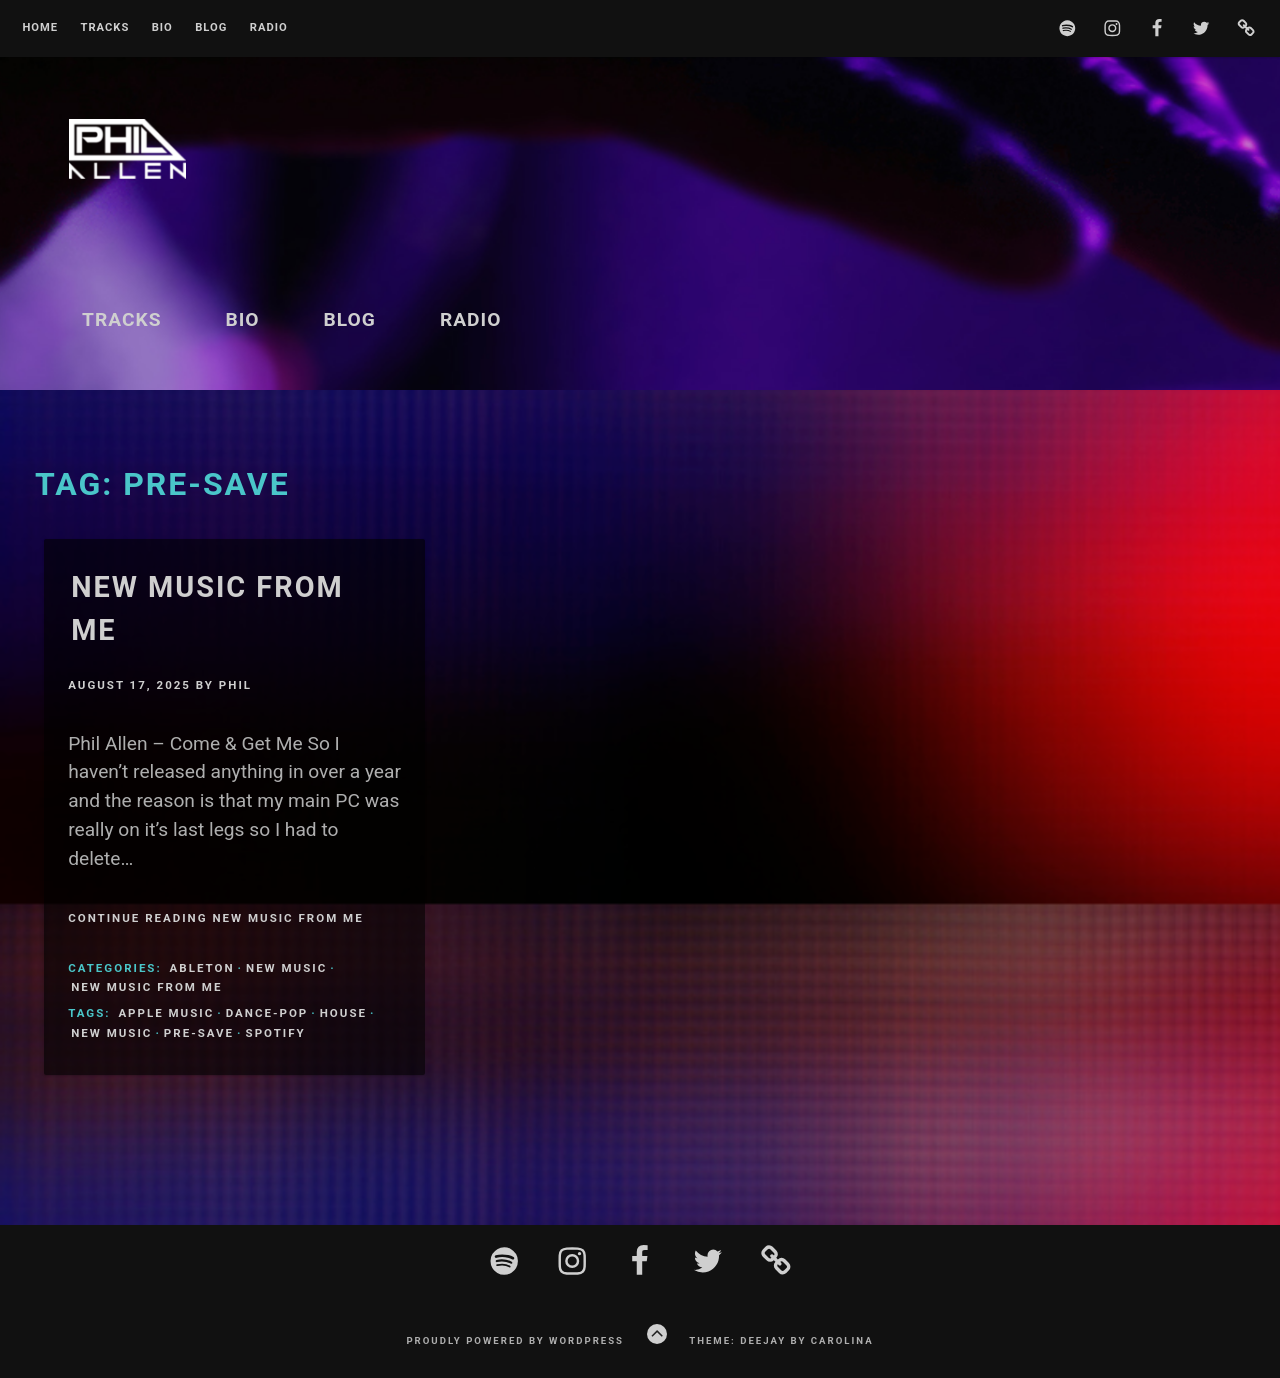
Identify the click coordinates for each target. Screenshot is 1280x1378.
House (343, 1013)
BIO (162, 28)
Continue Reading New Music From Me (215, 918)
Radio (269, 28)
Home (40, 28)
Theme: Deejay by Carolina (781, 1340)
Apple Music (166, 1013)
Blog (211, 28)
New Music (286, 968)
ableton (202, 968)
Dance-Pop (267, 1013)
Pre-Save (199, 1033)
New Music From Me (146, 987)
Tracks (104, 28)
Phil (235, 685)
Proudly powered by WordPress (515, 1340)
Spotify (276, 1033)
